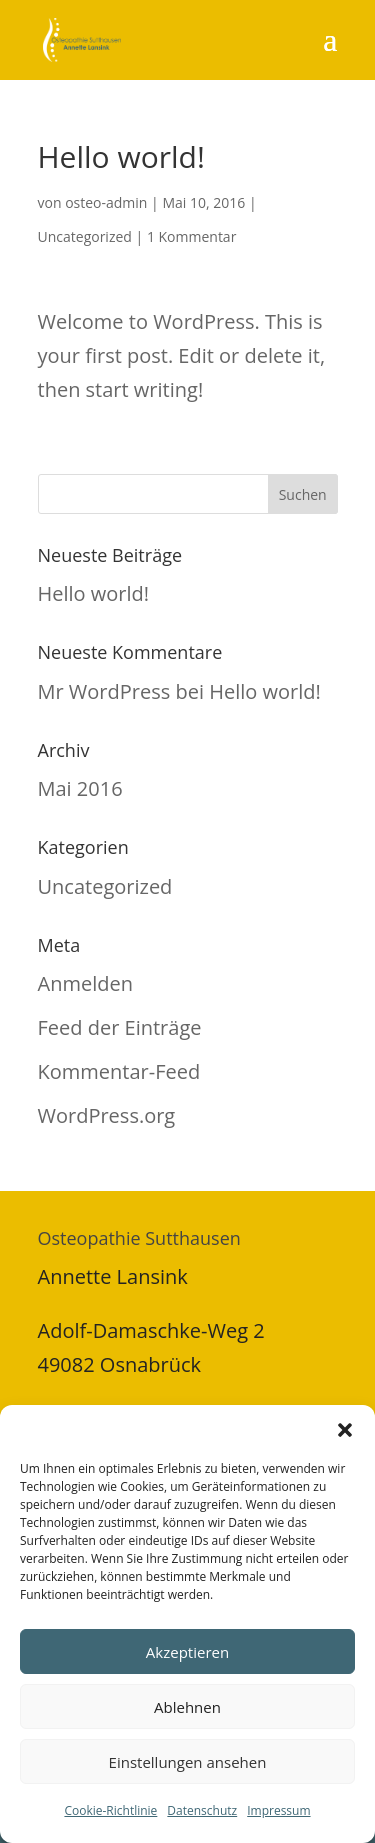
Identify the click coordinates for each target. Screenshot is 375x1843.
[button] (345, 1430)
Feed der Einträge (120, 1027)
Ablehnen (187, 1707)
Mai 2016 (80, 788)
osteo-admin (106, 202)
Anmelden (85, 983)
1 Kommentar (192, 236)
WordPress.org (107, 1115)
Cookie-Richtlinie (110, 1810)
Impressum (278, 1810)
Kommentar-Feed (119, 1071)
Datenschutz (202, 1810)
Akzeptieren (187, 1652)
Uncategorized (85, 236)
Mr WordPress (104, 691)
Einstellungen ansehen (188, 1762)
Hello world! (94, 593)
